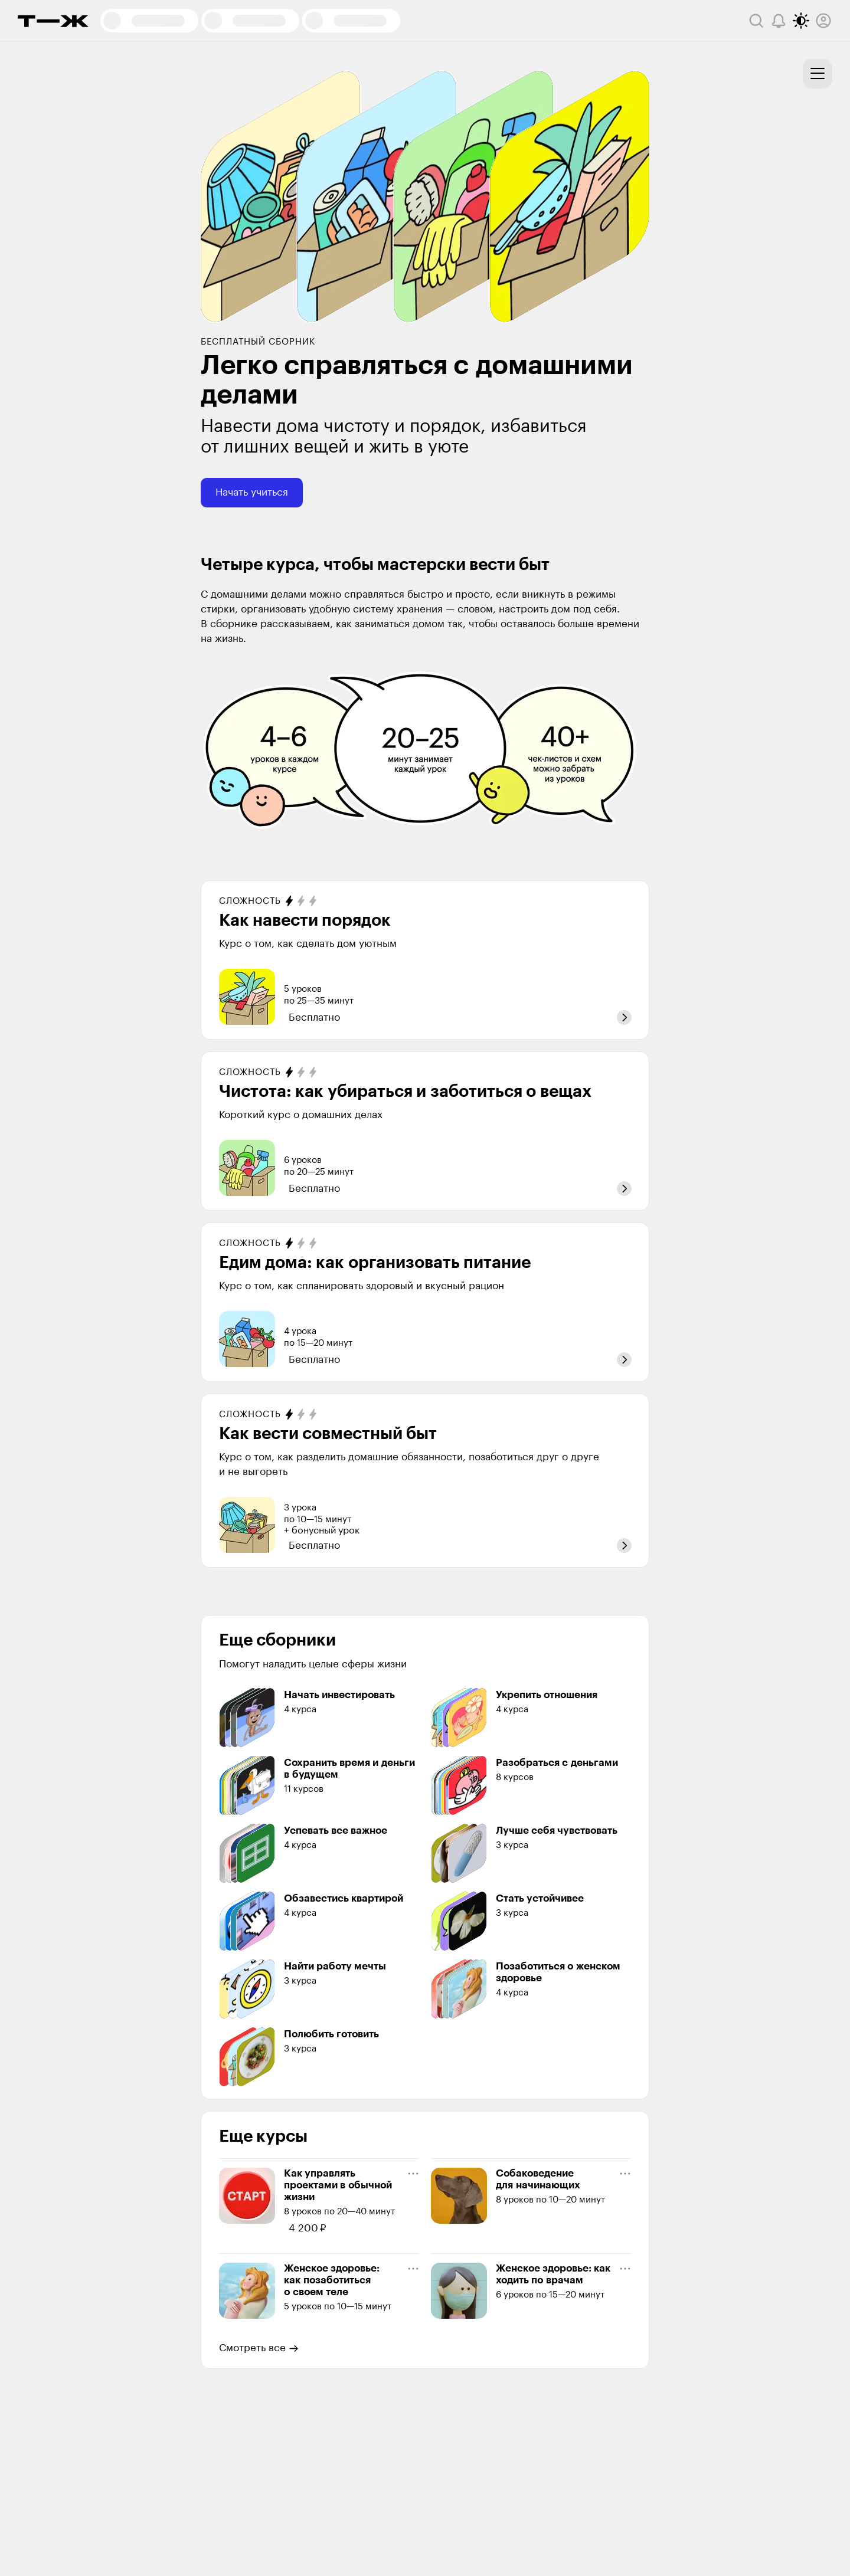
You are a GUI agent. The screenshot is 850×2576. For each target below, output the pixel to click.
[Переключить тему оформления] (801, 21)
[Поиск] (756, 21)
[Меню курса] (413, 2174)
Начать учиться (251, 492)
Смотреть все (259, 2348)
